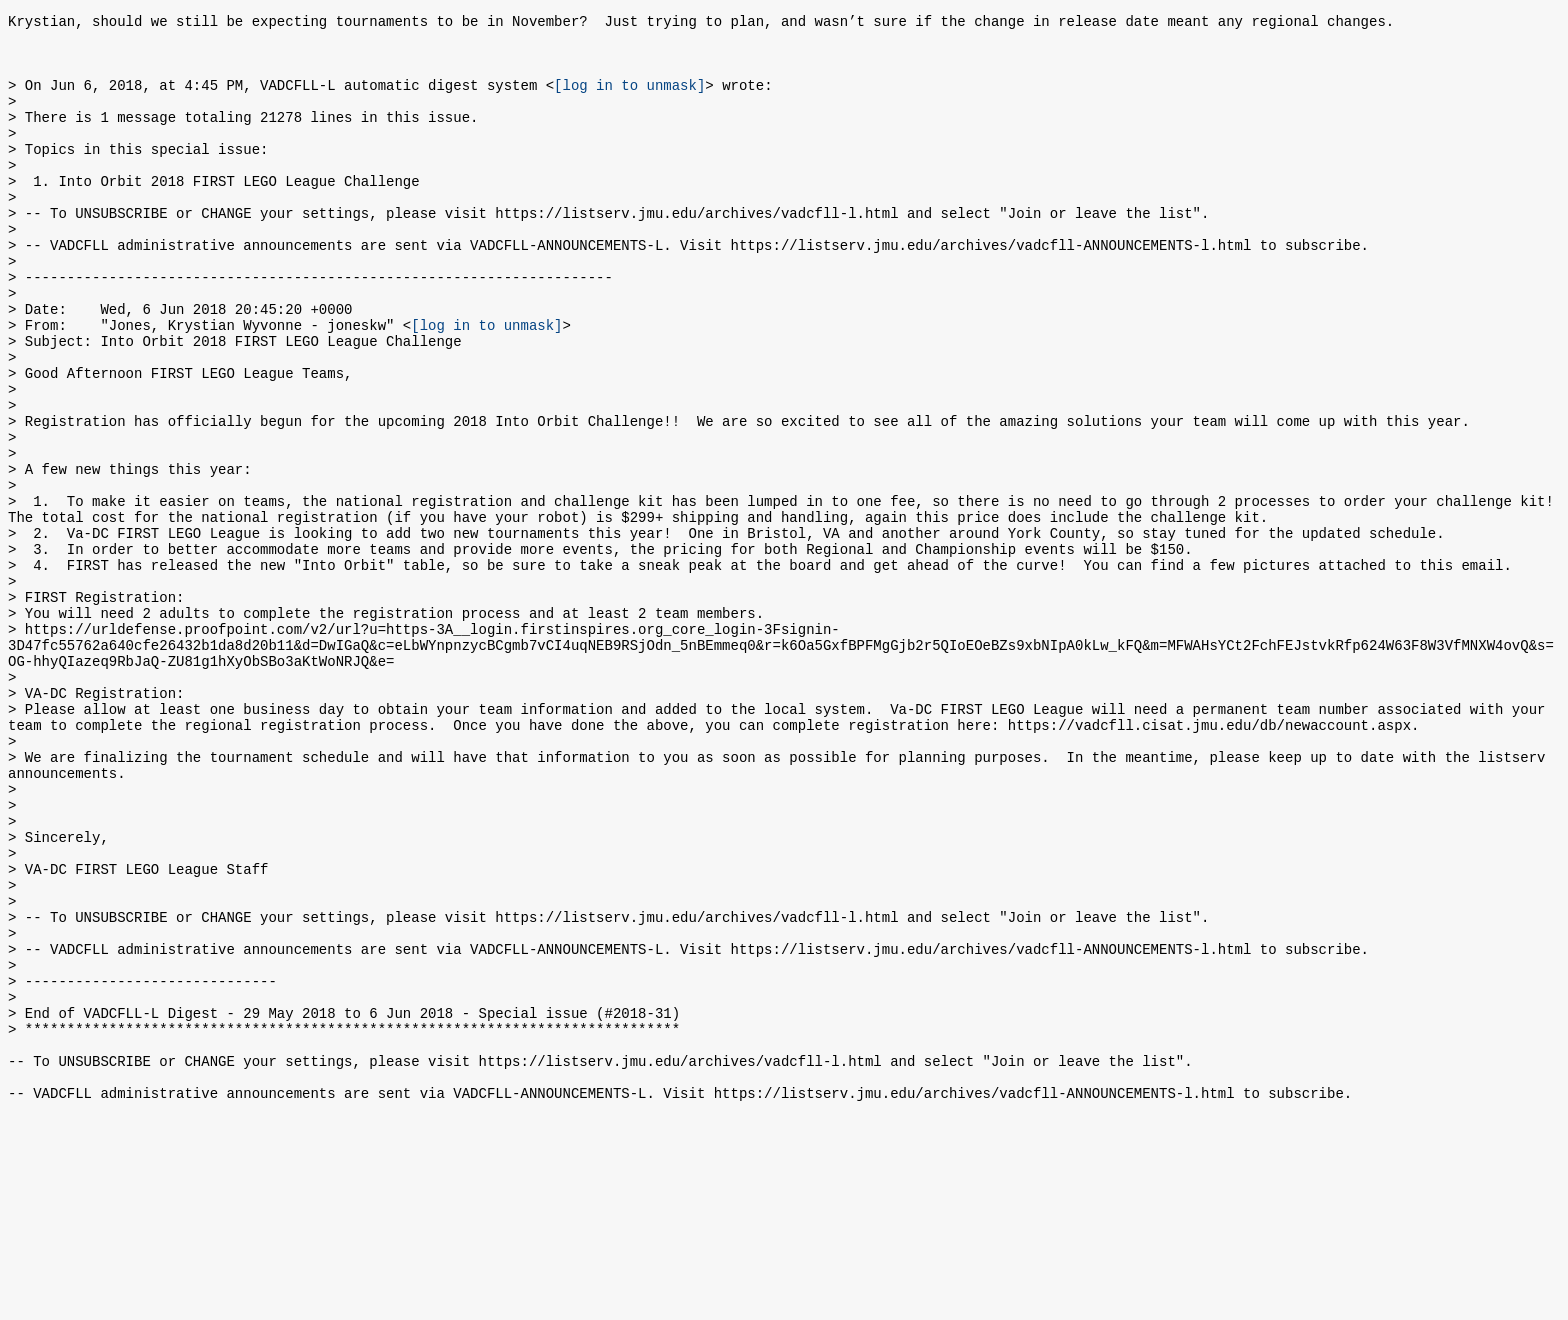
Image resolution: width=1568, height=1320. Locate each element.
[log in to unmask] (629, 99)
